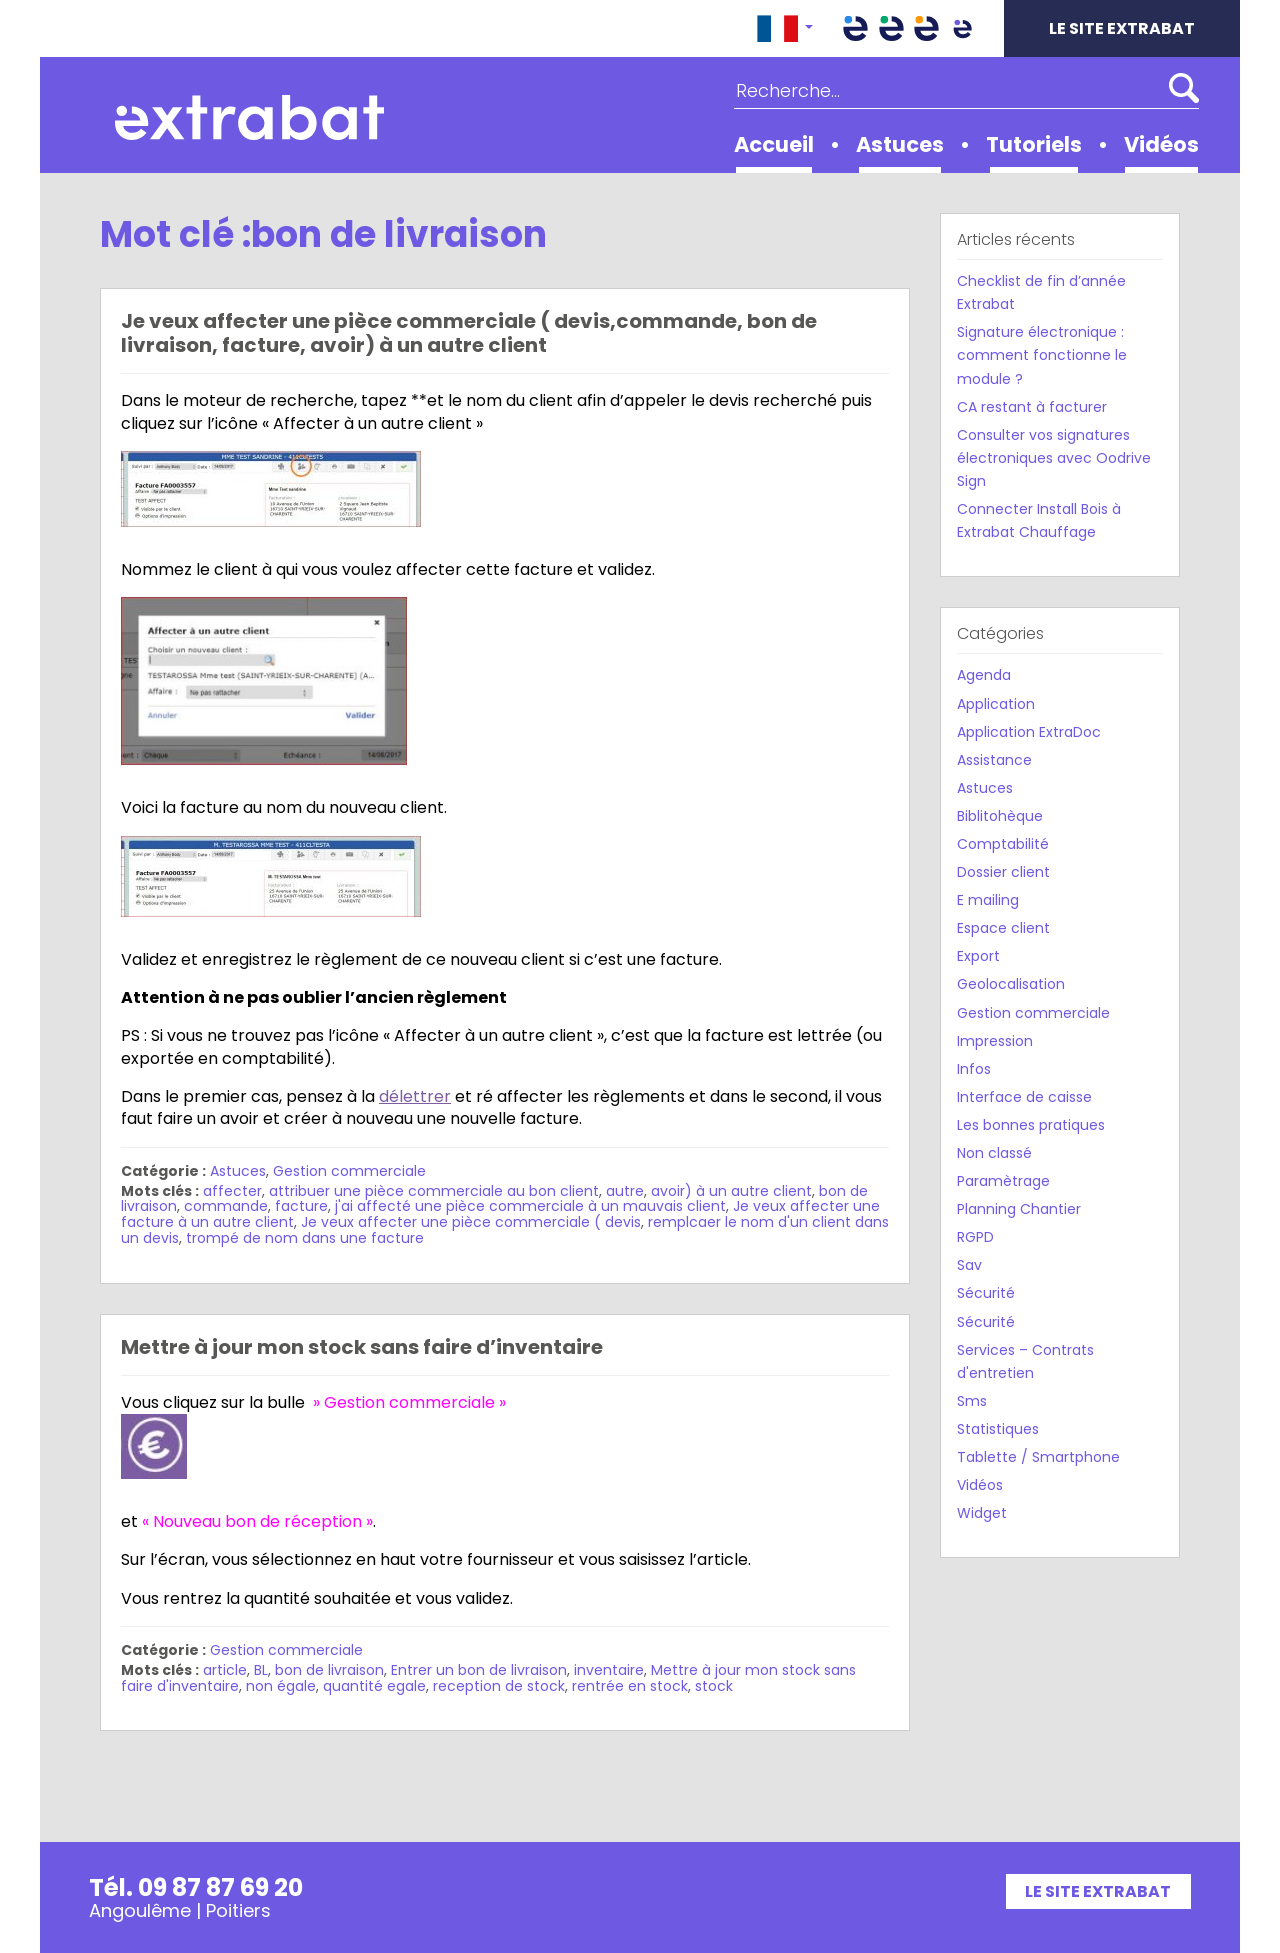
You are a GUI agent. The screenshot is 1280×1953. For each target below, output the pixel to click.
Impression (995, 1041)
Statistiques (998, 1429)
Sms (972, 1401)
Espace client (1003, 928)
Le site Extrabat (1122, 28)
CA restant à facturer (1032, 407)
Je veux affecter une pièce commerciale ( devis (471, 1222)
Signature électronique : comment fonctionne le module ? (1042, 355)
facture (301, 1206)
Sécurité (986, 1293)
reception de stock (499, 1686)
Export (978, 956)
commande (226, 1206)
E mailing (988, 900)
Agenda (984, 675)
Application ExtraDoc (1029, 732)
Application (996, 704)
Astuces (900, 144)
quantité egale (374, 1686)
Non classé (994, 1153)
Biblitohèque (1000, 816)
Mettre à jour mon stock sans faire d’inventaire (362, 1347)
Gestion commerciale (349, 1171)
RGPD (975, 1237)
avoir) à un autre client (731, 1191)
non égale (281, 1686)
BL (261, 1670)
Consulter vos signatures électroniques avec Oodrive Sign (1054, 458)
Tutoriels (1034, 144)
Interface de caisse (1024, 1097)
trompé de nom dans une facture (305, 1238)
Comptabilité (1003, 844)
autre (625, 1191)
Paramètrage (1003, 1181)
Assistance (994, 760)
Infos (974, 1069)
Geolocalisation (1011, 984)
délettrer (415, 1096)
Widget (982, 1513)
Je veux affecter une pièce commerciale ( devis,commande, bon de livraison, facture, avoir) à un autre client (469, 333)
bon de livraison (329, 1670)
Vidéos (1161, 144)
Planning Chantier (1019, 1209)
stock (714, 1686)
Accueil (774, 144)
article (225, 1670)
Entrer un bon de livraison (479, 1670)
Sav (969, 1265)
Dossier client (1003, 872)
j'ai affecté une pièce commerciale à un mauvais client (530, 1206)
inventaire (609, 1670)
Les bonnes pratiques (1031, 1125)
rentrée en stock (630, 1686)
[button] (785, 28)
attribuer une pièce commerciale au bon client (434, 1191)
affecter (232, 1191)
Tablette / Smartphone (1038, 1457)
